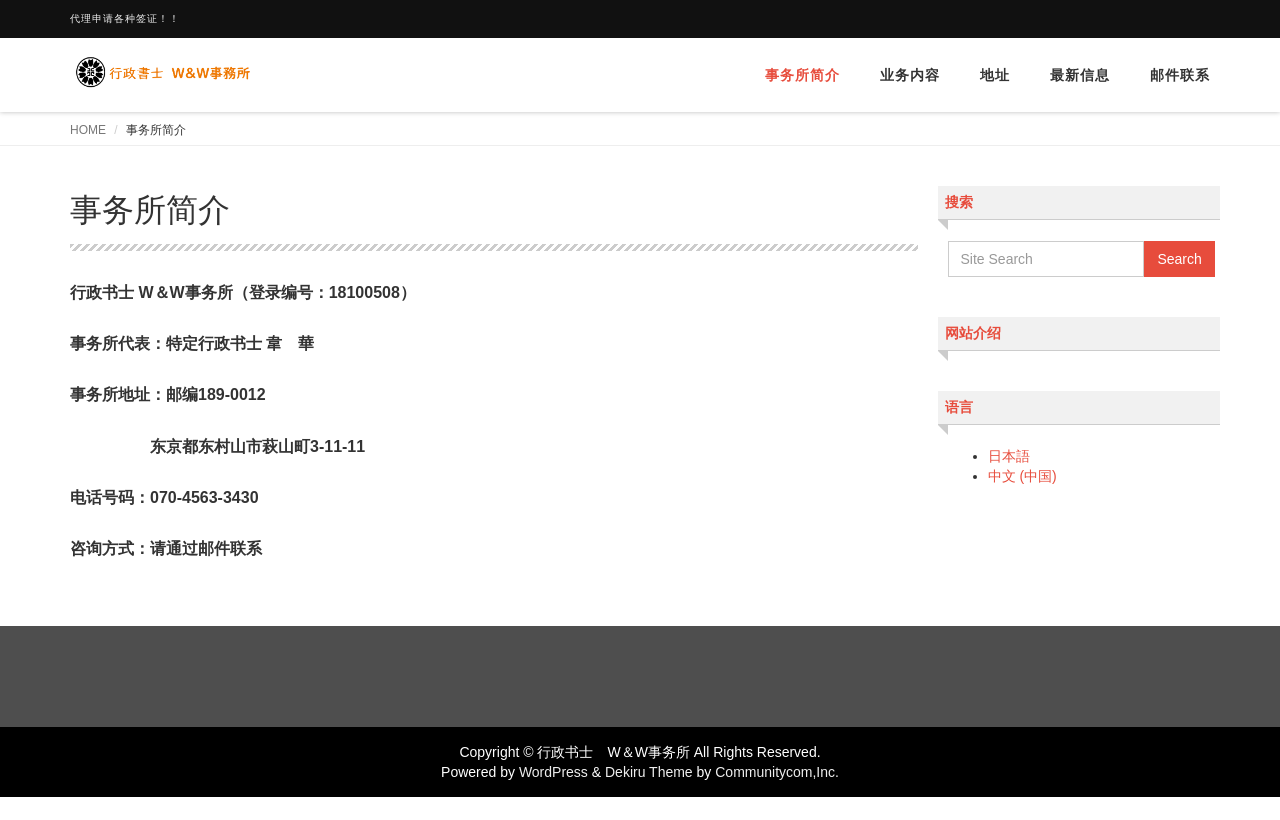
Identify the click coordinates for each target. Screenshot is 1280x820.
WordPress (553, 772)
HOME (88, 130)
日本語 (1009, 456)
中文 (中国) (1022, 476)
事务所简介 (802, 75)
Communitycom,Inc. (777, 772)
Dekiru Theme (649, 772)
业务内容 (910, 75)
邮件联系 (1180, 75)
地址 (995, 75)
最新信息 (1080, 75)
